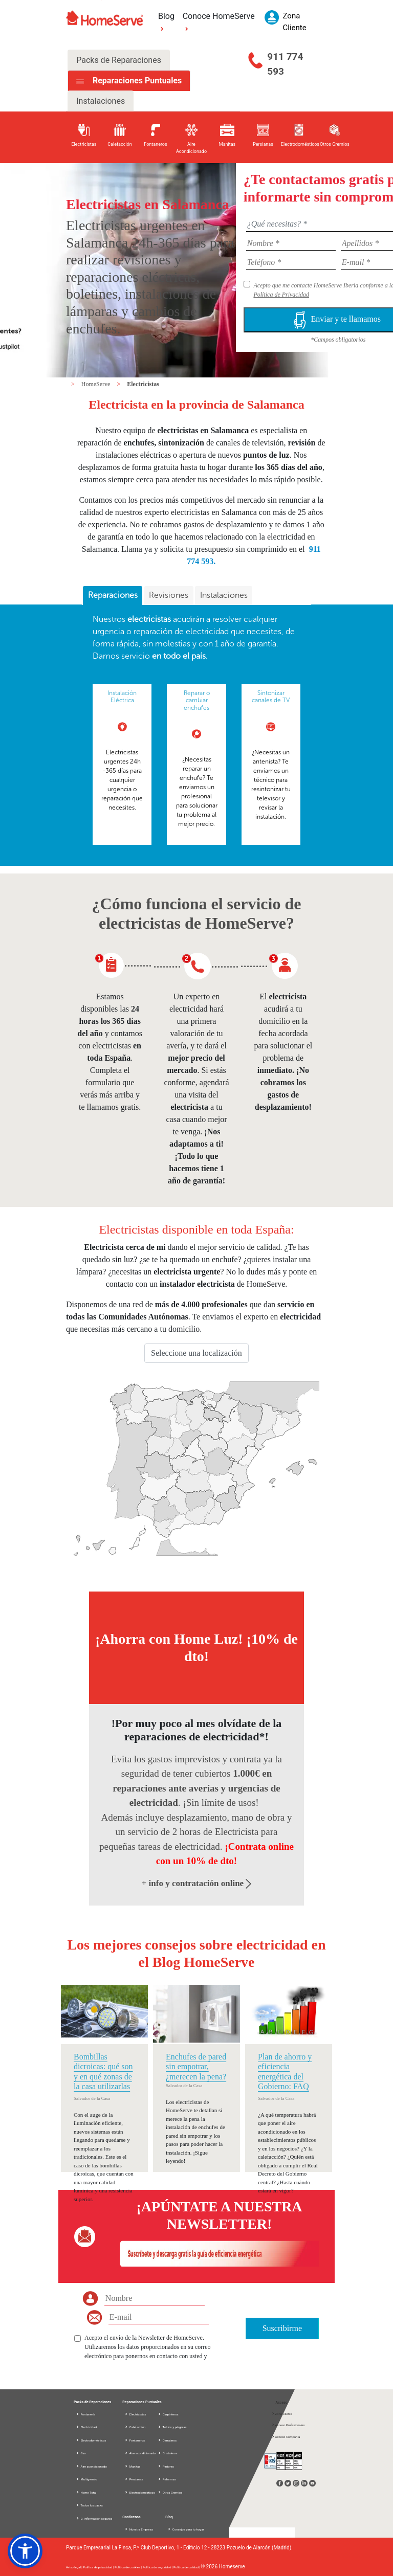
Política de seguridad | (158, 2567)
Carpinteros (168, 2414)
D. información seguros (94, 2518)
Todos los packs (89, 2505)
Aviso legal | (74, 2567)
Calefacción (134, 2427)
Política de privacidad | (99, 2567)
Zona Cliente (281, 2413)
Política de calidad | (187, 2567)
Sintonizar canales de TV (271, 696)
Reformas (167, 2479)
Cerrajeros (167, 2440)
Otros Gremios (170, 2492)
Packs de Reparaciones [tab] (118, 60)
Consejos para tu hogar (185, 2529)
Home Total (86, 2492)
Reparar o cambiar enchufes (197, 700)
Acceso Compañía (285, 2436)
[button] (25, 2551)
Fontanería (85, 2414)
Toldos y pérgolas (172, 2427)
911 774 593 (285, 64)
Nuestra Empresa (138, 2529)
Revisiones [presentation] (168, 595)
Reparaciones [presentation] (113, 595)
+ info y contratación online (197, 1883)
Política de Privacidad (281, 294)
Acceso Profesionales (288, 2425)
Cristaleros (167, 2453)
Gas (81, 2453)
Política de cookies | (129, 2567)
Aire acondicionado (91, 2466)
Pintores (166, 2466)
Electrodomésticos (91, 2440)
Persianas (133, 2479)
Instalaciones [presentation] (224, 595)
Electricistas (143, 384)
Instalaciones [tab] (100, 101)
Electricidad (86, 2427)
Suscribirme (282, 2328)
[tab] (112, 596)
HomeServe (96, 384)
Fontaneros (134, 2440)
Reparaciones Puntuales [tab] (136, 80)
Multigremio (86, 2479)
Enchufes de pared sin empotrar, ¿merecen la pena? (196, 2066)
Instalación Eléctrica (122, 696)
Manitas (132, 2466)
